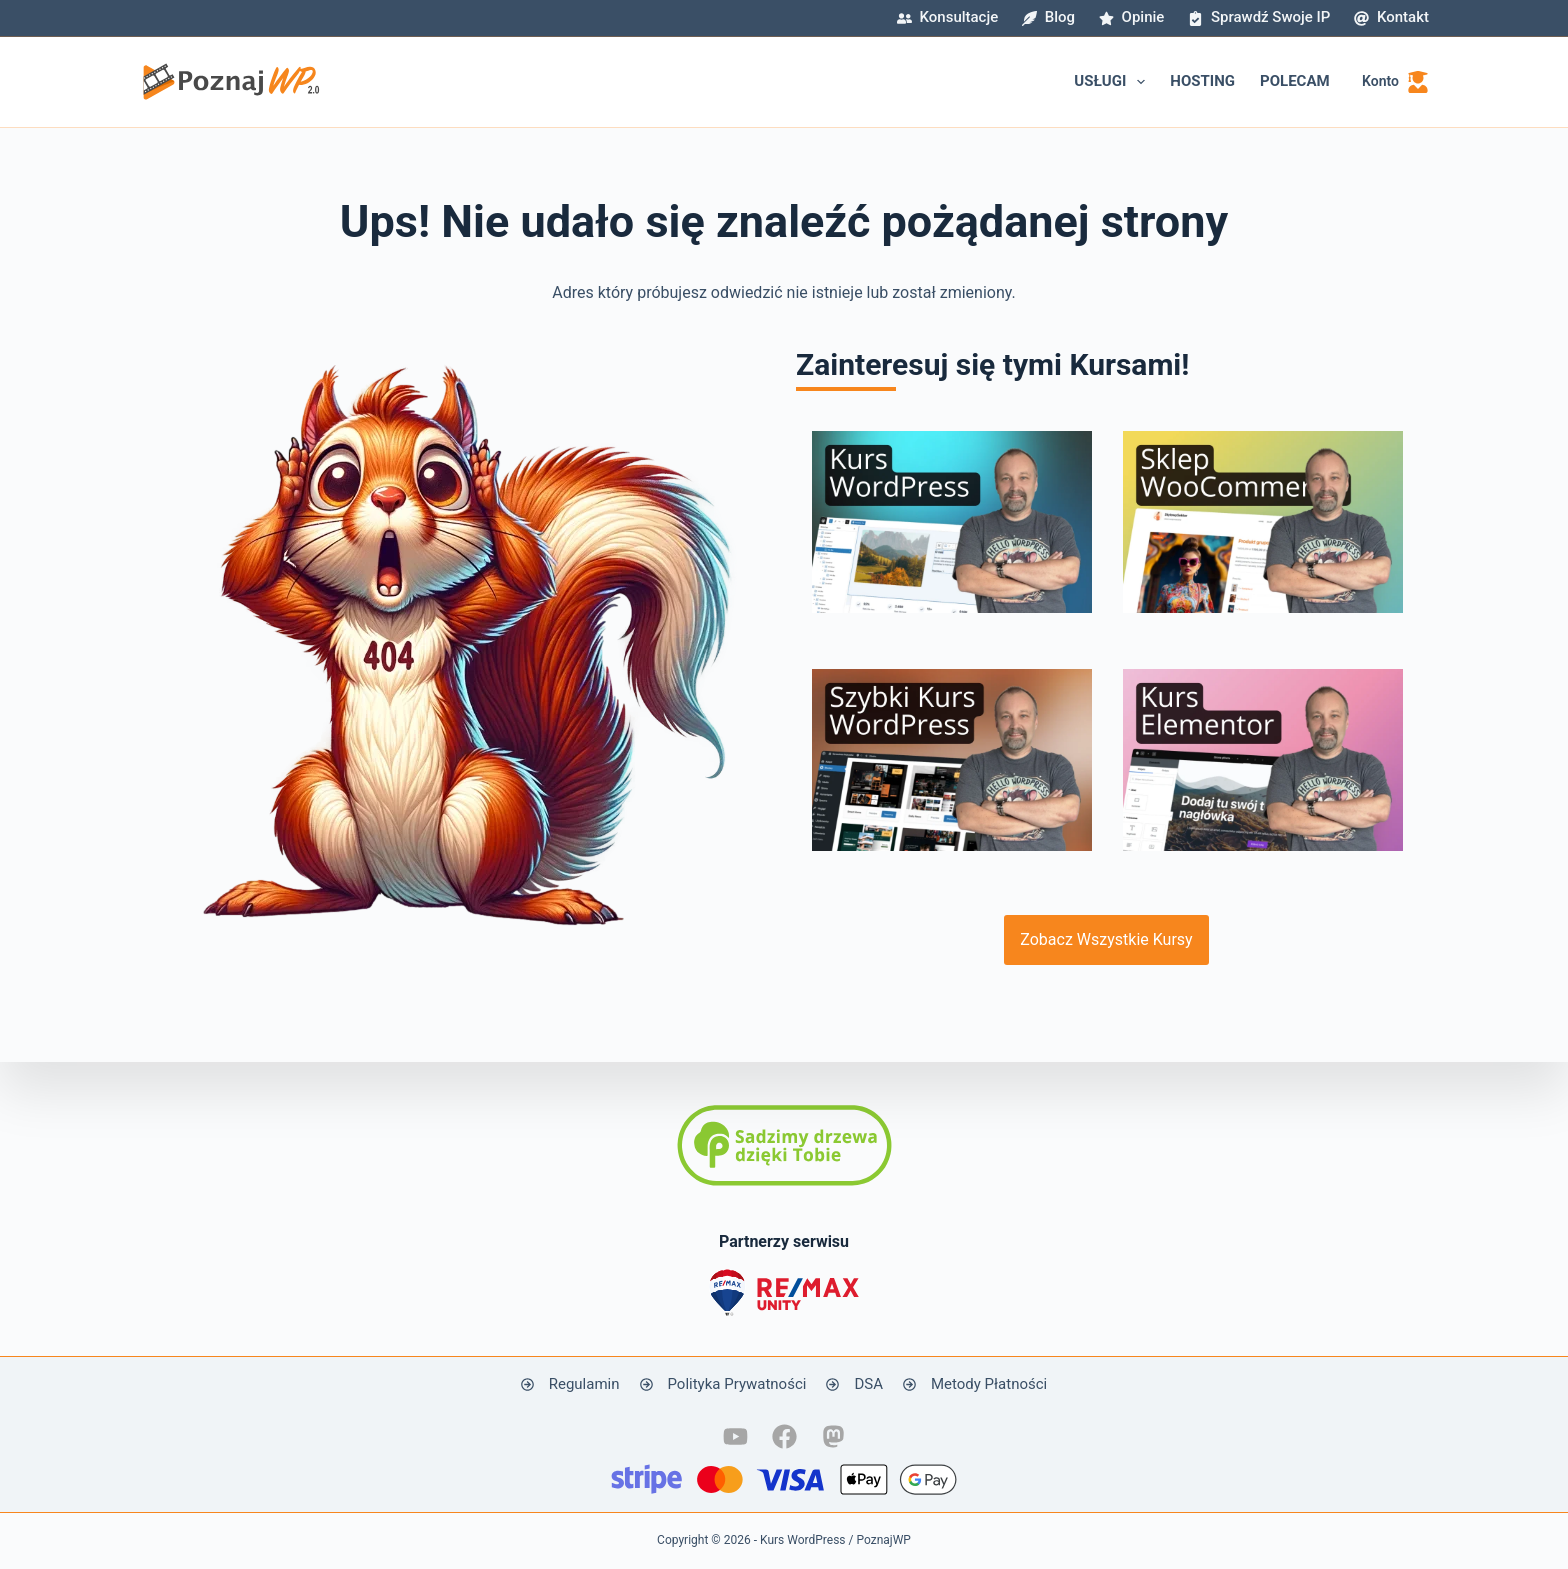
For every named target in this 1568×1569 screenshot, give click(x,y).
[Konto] (1395, 81)
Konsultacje (947, 17)
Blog (1048, 17)
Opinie (1131, 17)
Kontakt (1391, 17)
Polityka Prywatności (737, 1384)
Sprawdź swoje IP (1259, 17)
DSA (868, 1384)
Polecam (1295, 81)
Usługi (1113, 82)
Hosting (1202, 81)
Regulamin (584, 1384)
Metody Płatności (989, 1384)
